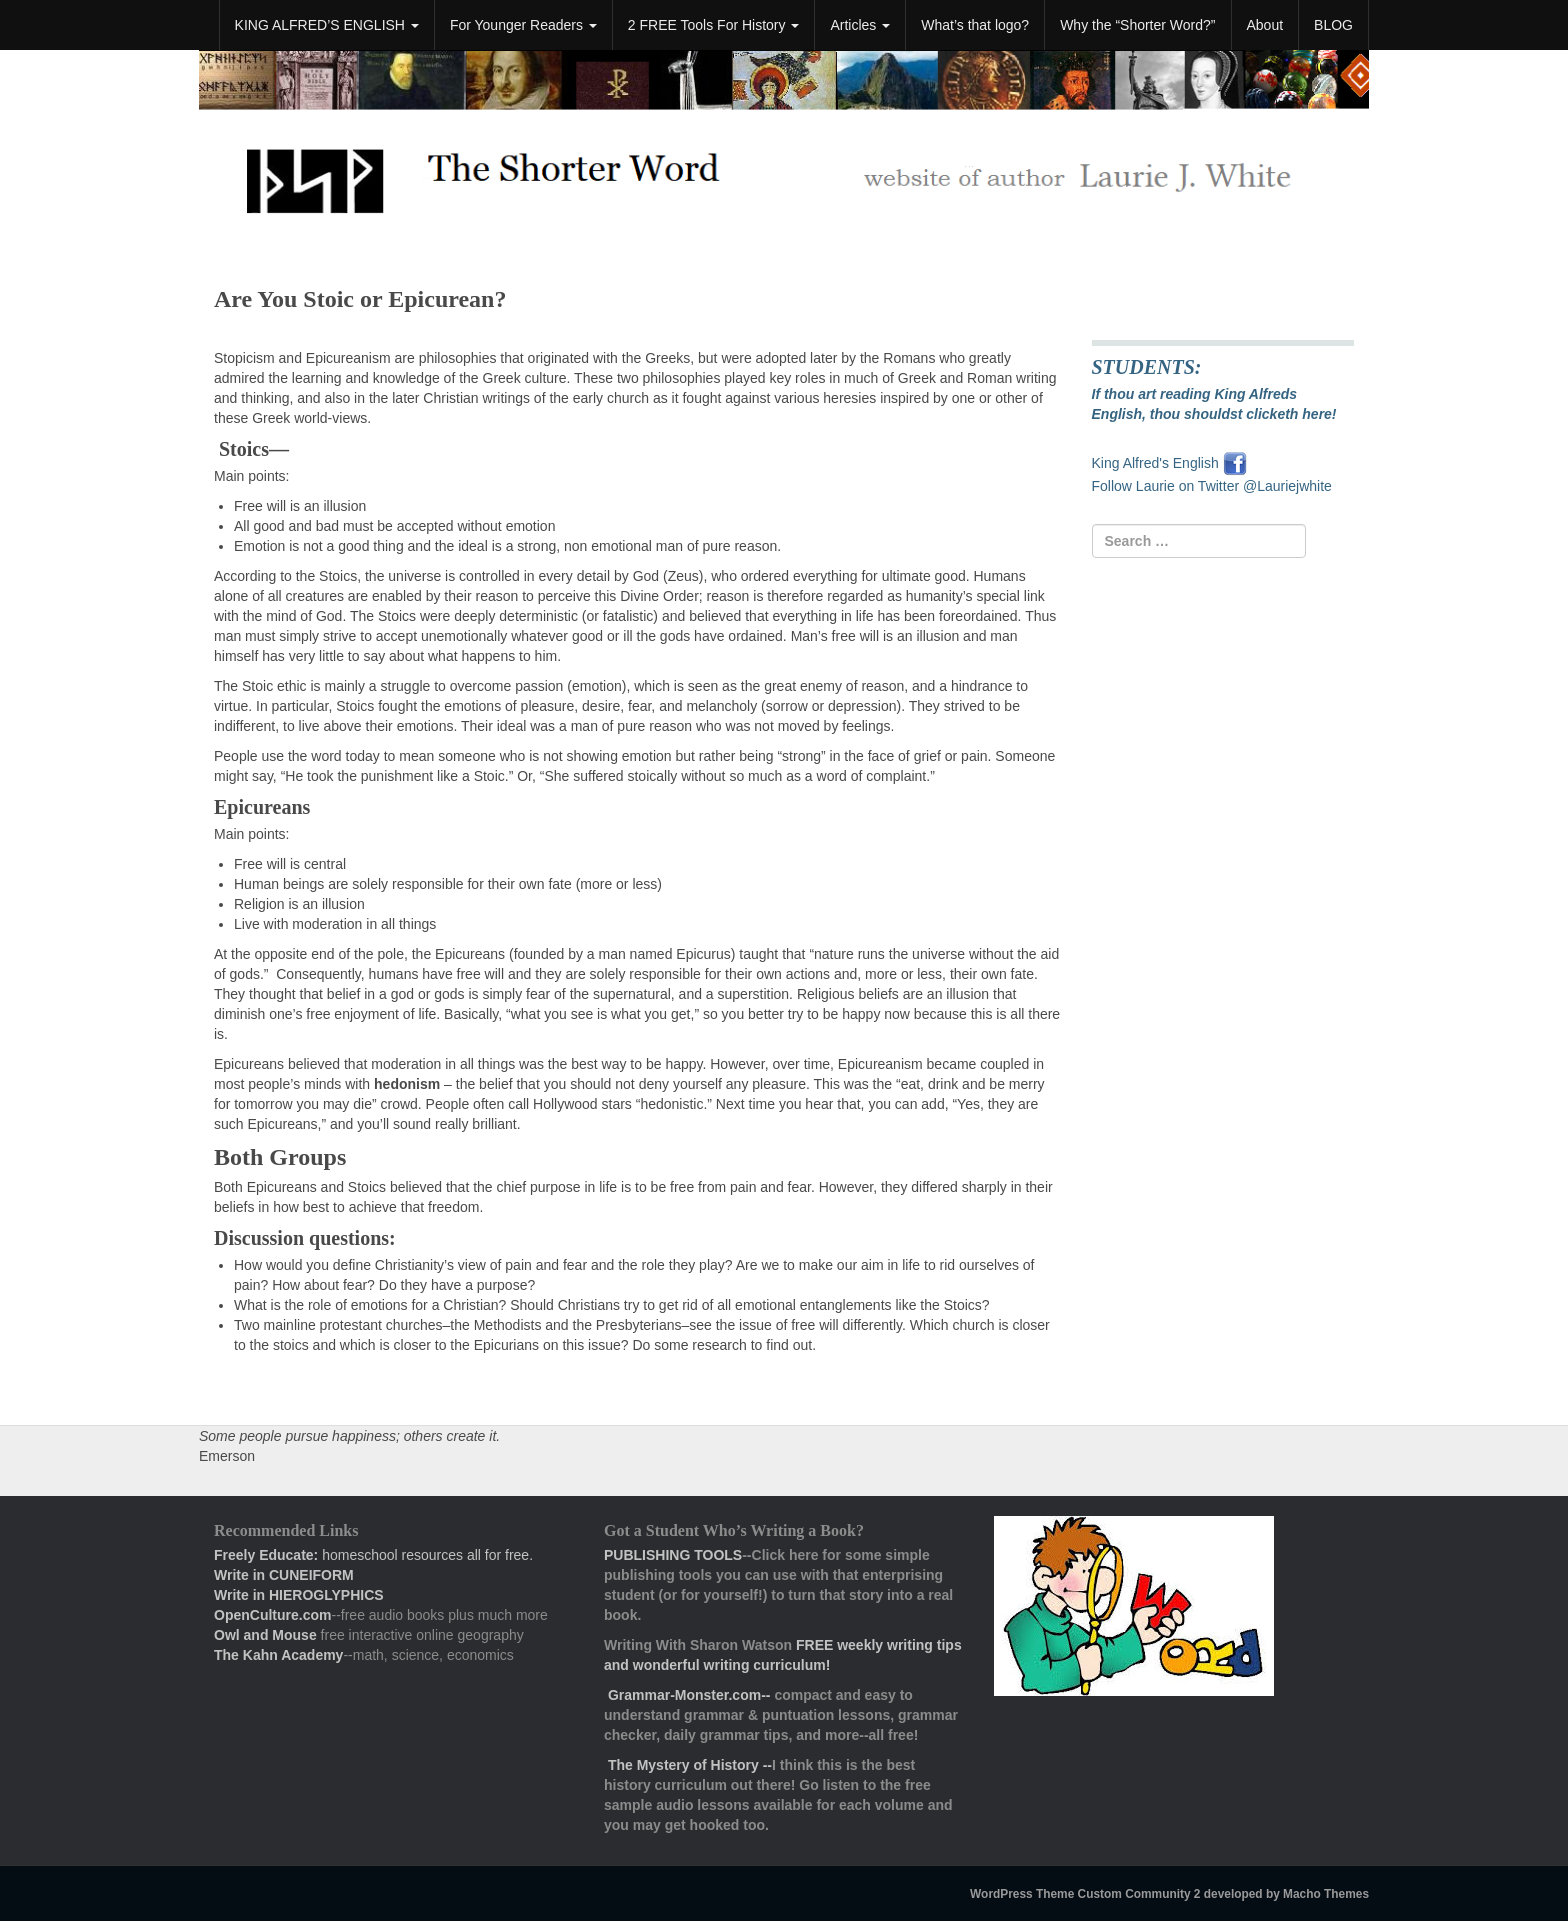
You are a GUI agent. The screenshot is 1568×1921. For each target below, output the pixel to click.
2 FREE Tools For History (714, 25)
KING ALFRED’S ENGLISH (327, 25)
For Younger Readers (523, 25)
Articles (860, 25)
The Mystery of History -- (690, 1765)
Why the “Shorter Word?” (1137, 25)
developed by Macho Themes (1286, 1894)
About (1265, 25)
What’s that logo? (975, 25)
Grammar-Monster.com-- (691, 1695)
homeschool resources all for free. (373, 1555)
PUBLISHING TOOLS (673, 1555)
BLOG (1333, 25)
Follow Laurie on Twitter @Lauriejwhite (1212, 486)
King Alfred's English (1157, 463)
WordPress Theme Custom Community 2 (1085, 1894)
